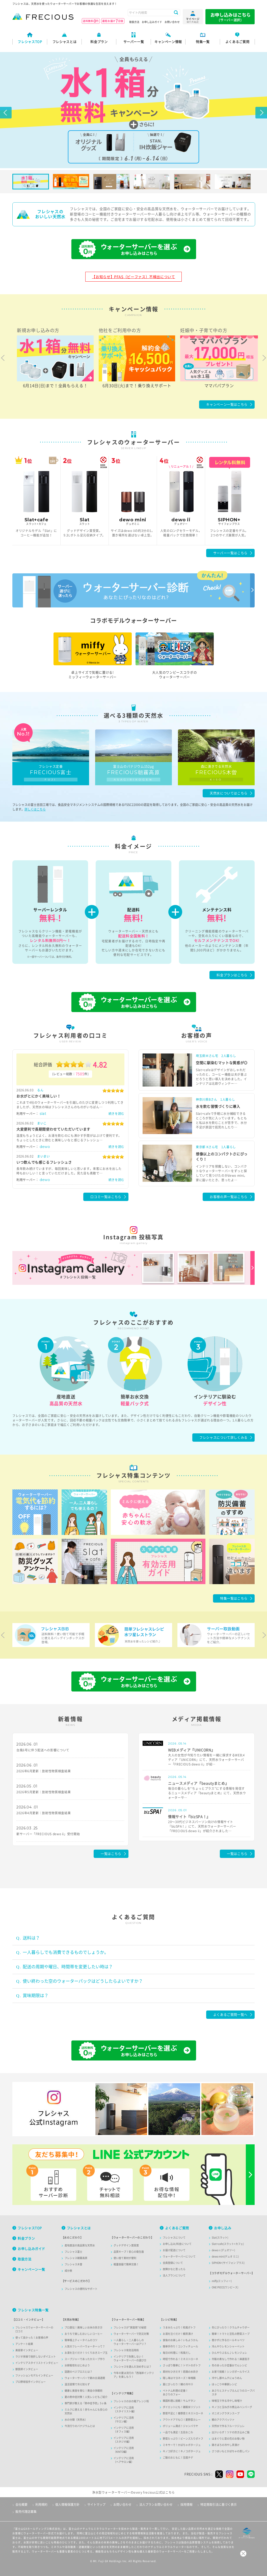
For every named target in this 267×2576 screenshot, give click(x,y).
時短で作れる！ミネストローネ (180, 2359)
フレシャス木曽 (73, 2264)
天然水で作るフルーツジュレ (228, 2426)
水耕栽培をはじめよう (77, 2365)
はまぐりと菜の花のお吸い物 (228, 2438)
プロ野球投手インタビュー (30, 2382)
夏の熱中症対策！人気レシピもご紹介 (86, 2397)
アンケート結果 (24, 2344)
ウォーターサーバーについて (179, 2256)
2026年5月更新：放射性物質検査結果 (43, 1792)
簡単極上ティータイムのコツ (81, 2340)
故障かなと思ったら (174, 2269)
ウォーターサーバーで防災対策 (131, 2334)
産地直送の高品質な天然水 (80, 2245)
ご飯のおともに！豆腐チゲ (178, 2457)
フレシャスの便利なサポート (81, 2289)
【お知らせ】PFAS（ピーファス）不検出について (133, 277)
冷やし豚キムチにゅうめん (227, 2378)
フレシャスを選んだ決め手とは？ (132, 2366)
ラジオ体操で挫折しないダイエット (35, 2356)
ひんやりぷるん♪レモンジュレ (229, 2352)
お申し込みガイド (152, 22)
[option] (55, 358)
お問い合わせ (172, 22)
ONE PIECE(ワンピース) (225, 2287)
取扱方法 (134, 22)
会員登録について (173, 2263)
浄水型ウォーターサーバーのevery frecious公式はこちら (133, 2492)
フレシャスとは (79, 2228)
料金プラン (26, 2238)
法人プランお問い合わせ (156, 2504)
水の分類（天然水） (76, 2419)
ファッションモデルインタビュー (34, 2375)
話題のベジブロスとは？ (78, 2371)
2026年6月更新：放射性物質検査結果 (43, 1771)
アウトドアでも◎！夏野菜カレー (182, 2419)
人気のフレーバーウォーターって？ (85, 2346)
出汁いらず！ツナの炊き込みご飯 (231, 2432)
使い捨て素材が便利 (125, 2258)
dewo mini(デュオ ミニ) (225, 2256)
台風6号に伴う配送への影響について (42, 1750)
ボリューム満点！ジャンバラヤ (180, 2426)
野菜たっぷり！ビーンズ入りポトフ (183, 2438)
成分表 (68, 2270)
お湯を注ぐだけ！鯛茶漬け (178, 2334)
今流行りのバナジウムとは (80, 2426)
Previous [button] (3, 358)
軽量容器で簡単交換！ (126, 2264)
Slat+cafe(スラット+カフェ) (228, 2244)
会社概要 (21, 2504)
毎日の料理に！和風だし (177, 2352)
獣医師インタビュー (26, 2369)
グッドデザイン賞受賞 (126, 2245)
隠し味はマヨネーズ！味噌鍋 (179, 2378)
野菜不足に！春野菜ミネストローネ (183, 2413)
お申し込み (222, 2228)
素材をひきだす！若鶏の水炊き (180, 2371)
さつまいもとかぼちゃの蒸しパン (231, 2451)
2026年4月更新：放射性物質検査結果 (43, 1812)
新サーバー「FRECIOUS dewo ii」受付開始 (48, 1833)
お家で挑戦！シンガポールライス (231, 2371)
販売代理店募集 (26, 2511)
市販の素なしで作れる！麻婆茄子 (231, 2359)
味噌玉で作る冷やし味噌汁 (227, 2400)
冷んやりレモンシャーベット (228, 2346)
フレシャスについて (174, 2237)
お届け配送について (174, 2250)
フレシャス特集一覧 (33, 2310)
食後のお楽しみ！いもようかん (180, 2340)
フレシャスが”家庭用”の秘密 (130, 2327)
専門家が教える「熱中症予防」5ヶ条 (85, 2403)
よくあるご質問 (177, 2228)
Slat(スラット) (220, 2237)
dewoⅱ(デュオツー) (223, 2250)
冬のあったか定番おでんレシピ (229, 2365)
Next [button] (264, 358)
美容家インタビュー (26, 2350)
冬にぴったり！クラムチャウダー (231, 2327)
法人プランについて (174, 2275)
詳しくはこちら (35, 809)
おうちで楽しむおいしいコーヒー (83, 2334)
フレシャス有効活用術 (126, 2350)
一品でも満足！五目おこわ (178, 2432)
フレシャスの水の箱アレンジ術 (131, 2401)
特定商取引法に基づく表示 (218, 2504)
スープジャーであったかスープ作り (85, 2359)
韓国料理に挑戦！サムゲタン (179, 2400)
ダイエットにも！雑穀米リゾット (182, 2407)
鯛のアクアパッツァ (223, 2419)
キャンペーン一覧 (31, 2269)
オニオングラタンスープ (225, 2413)
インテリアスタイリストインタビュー (36, 2363)
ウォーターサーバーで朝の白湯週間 (85, 2378)
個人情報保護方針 (67, 2504)
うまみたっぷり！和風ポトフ (179, 2327)
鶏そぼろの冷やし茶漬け (225, 2445)
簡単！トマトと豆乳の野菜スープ (231, 2334)
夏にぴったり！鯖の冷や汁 (178, 2384)
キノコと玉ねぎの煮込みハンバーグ (232, 2407)
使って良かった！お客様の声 (31, 2337)
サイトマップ (96, 2504)
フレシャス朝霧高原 (76, 2258)
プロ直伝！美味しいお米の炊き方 (83, 2327)
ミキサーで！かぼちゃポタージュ (182, 2445)
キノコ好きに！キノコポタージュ (182, 2451)
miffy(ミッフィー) (222, 2281)
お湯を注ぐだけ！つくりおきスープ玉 (86, 2352)
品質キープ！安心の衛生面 (129, 2251)
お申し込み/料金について (177, 2244)
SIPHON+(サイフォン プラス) (228, 2263)
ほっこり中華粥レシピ (224, 2384)
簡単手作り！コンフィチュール (180, 2346)
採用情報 (186, 2504)
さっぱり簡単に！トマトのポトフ (182, 2365)
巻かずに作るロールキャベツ (228, 2340)
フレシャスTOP (30, 2228)
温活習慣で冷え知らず (77, 2384)
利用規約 (41, 2504)
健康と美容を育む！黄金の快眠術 (83, 2390)
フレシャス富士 (73, 2251)
